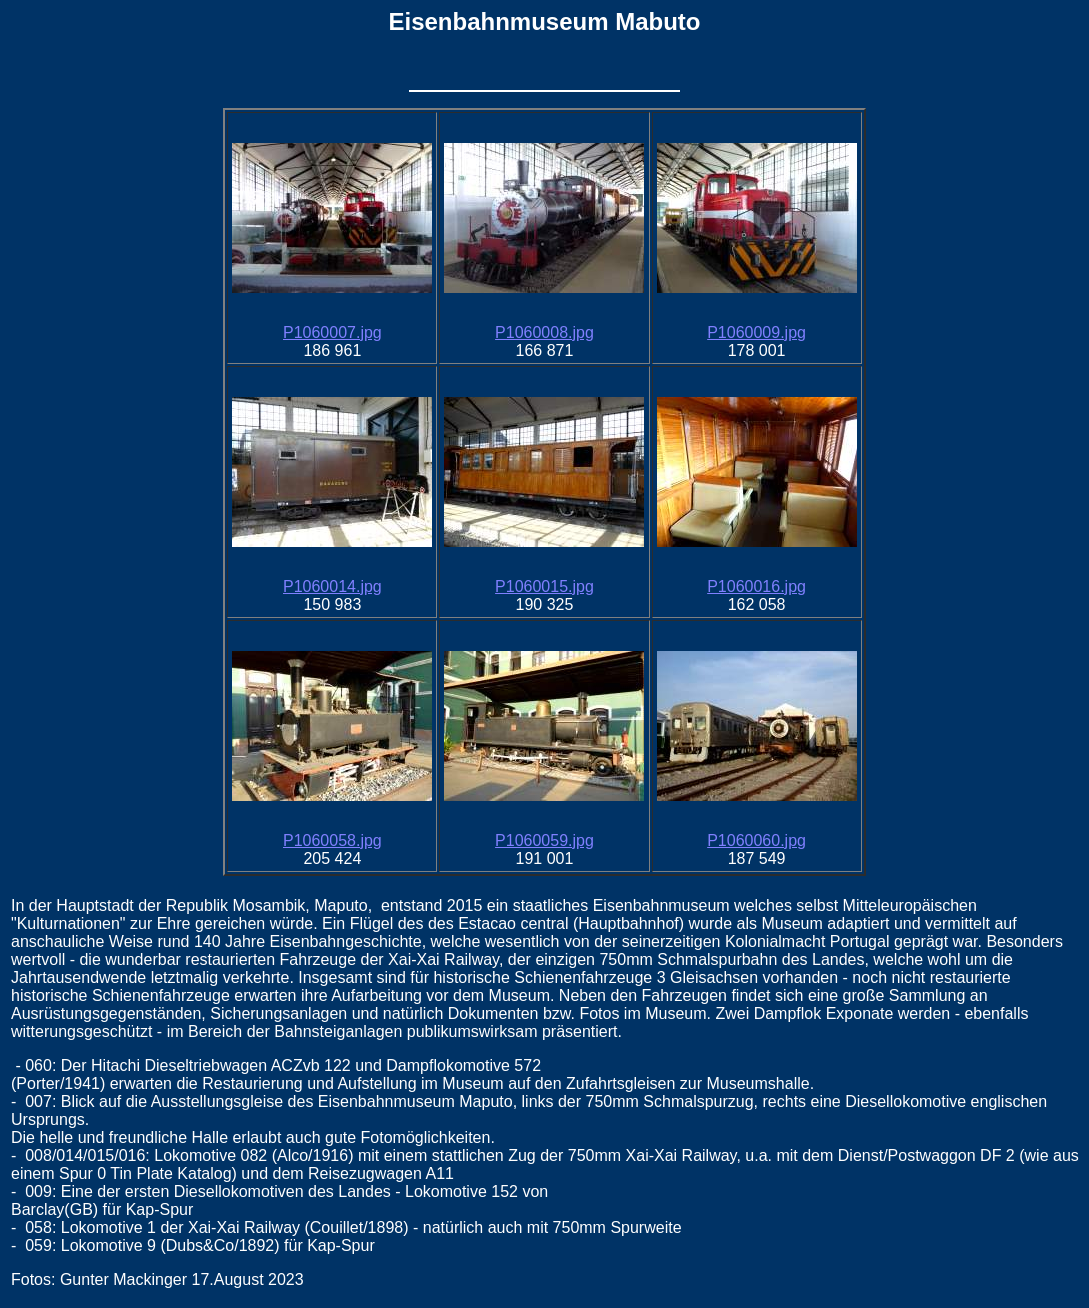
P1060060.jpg (756, 840)
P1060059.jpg (544, 840)
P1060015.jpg (544, 586)
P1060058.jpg (332, 840)
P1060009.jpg (756, 332)
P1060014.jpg (332, 586)
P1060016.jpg (756, 586)
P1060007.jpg (332, 332)
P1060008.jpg (544, 332)
